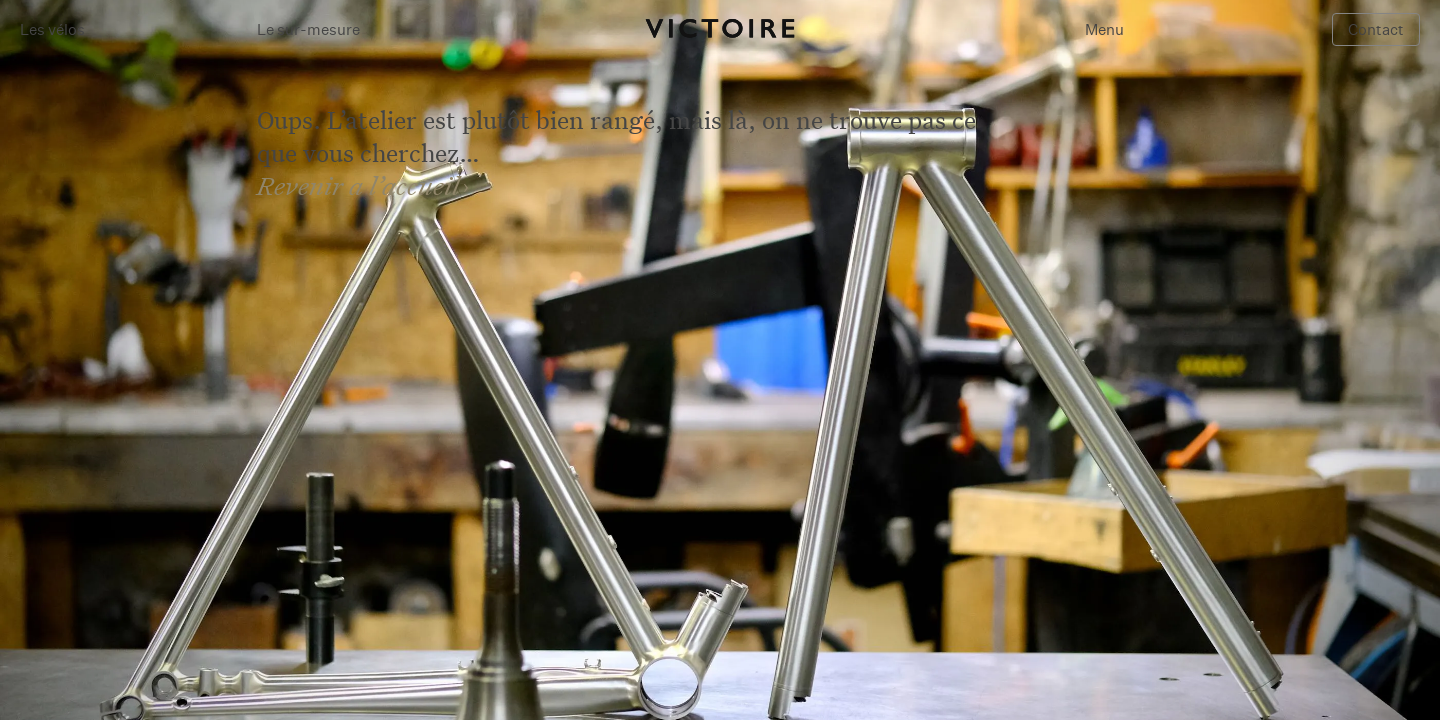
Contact (1376, 29)
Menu (1104, 29)
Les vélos (52, 29)
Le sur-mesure (308, 29)
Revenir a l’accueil (358, 185)
